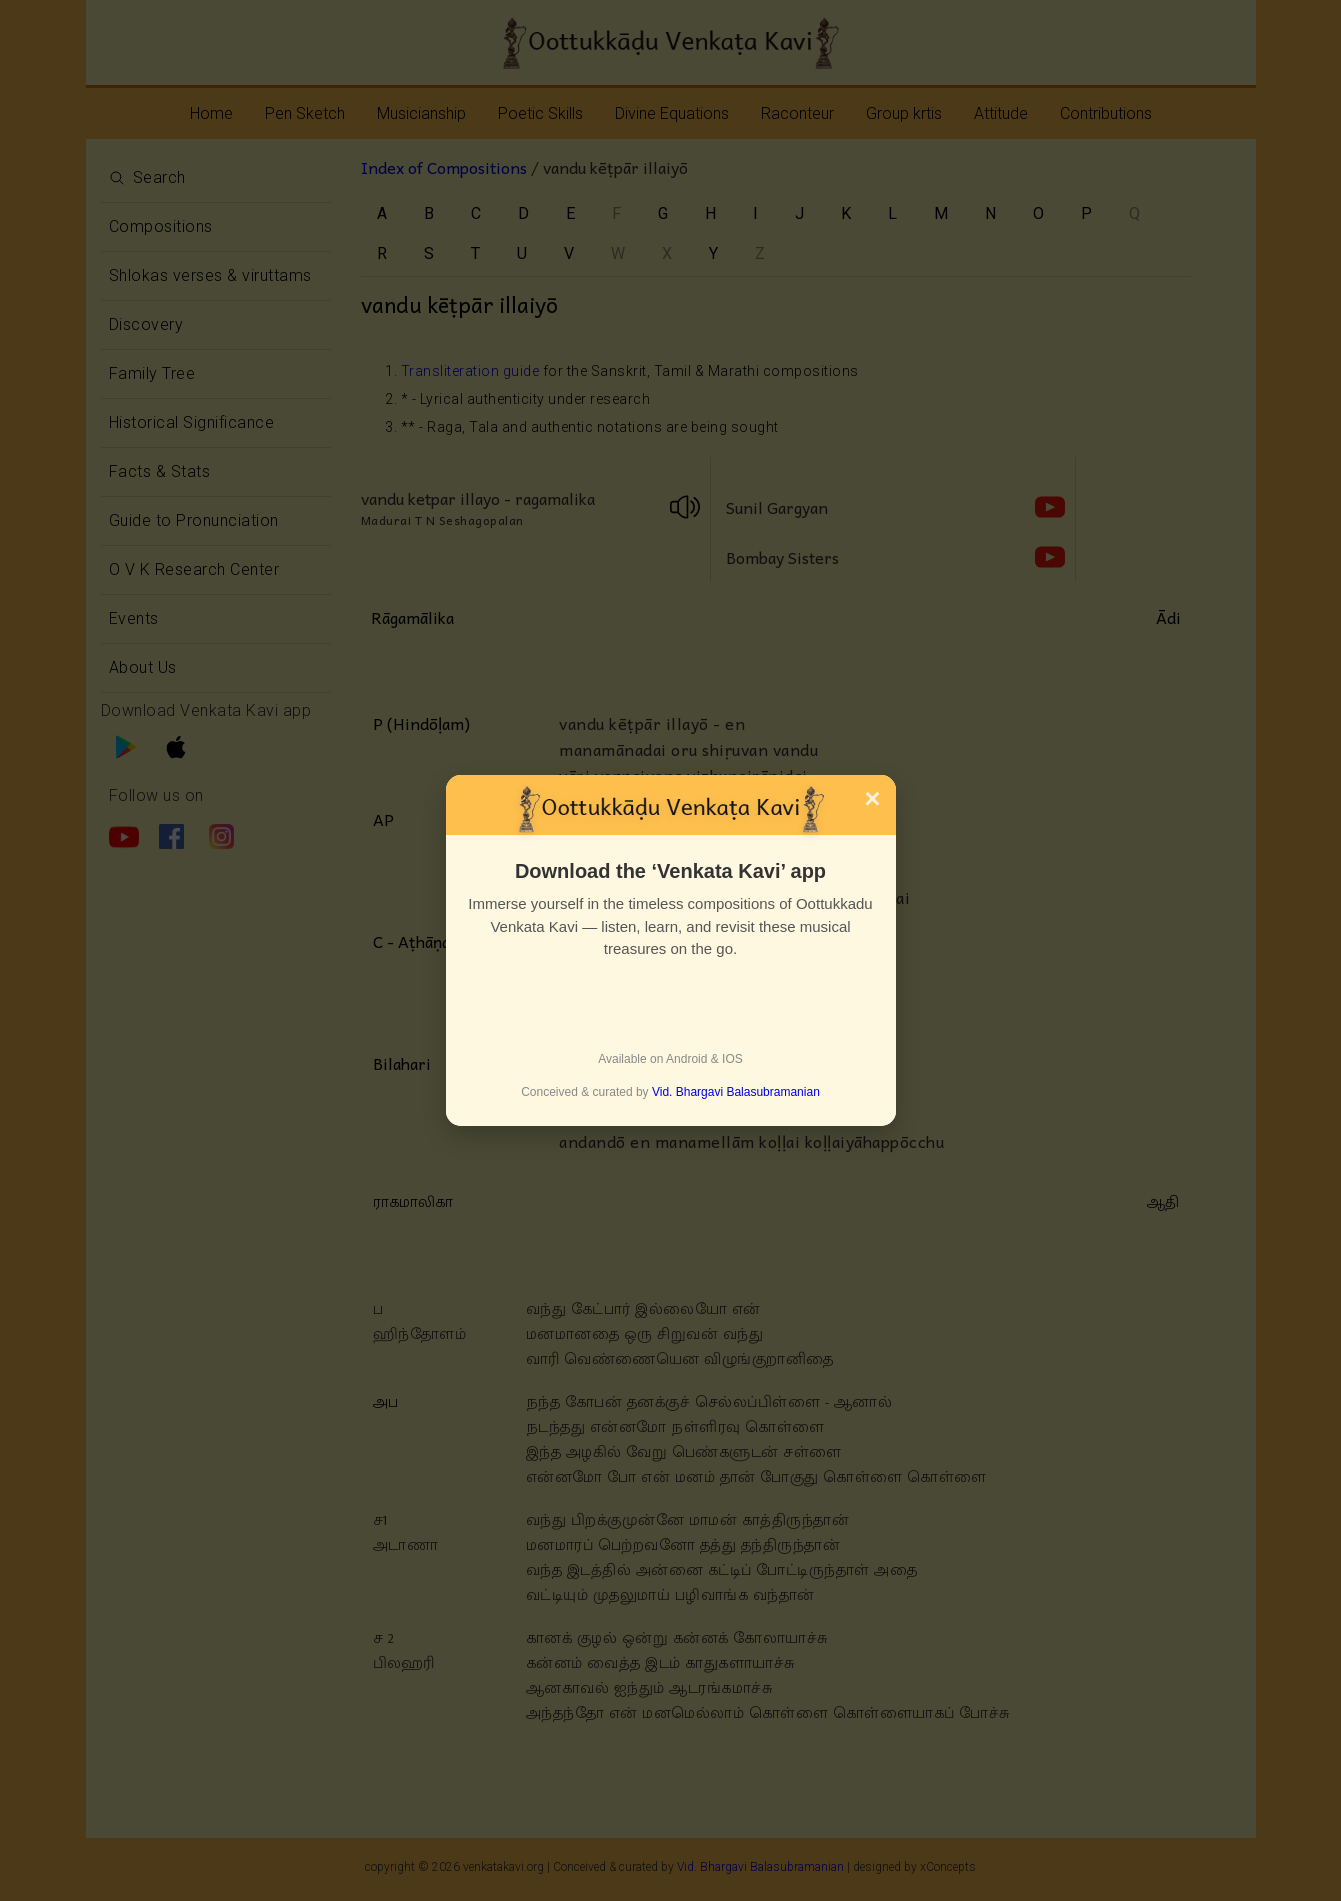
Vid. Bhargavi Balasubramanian (736, 1092)
